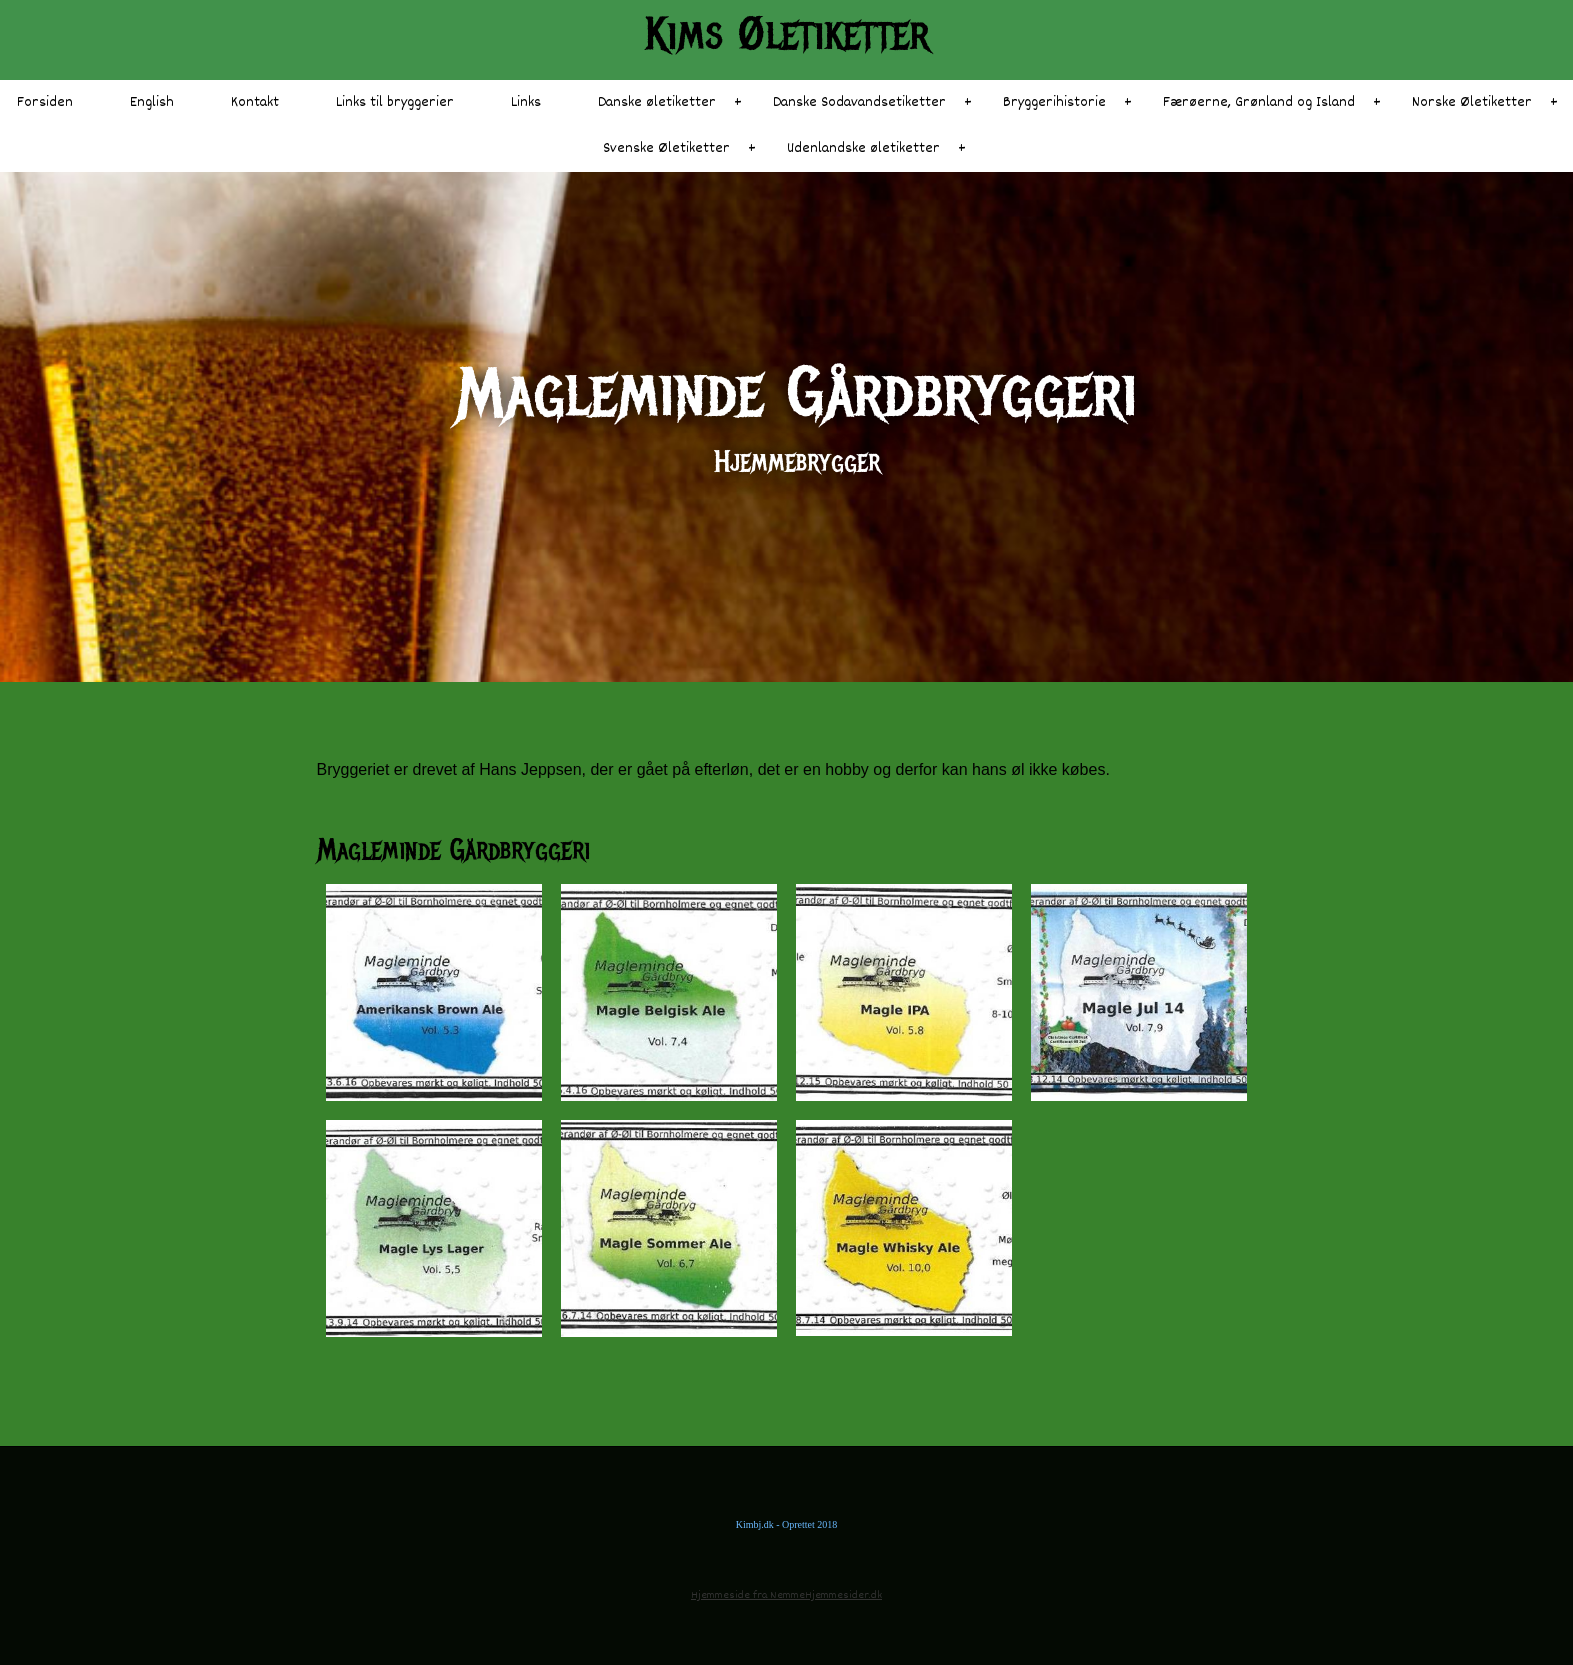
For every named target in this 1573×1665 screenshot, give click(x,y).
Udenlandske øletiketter (863, 148)
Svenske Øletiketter (666, 148)
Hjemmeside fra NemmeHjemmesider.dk (786, 1595)
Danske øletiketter (657, 102)
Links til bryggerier (395, 102)
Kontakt (255, 102)
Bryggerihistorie (1054, 102)
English (152, 102)
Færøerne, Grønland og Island (1259, 102)
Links (526, 102)
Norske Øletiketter (1472, 102)
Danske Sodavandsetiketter (859, 102)
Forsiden (45, 102)
